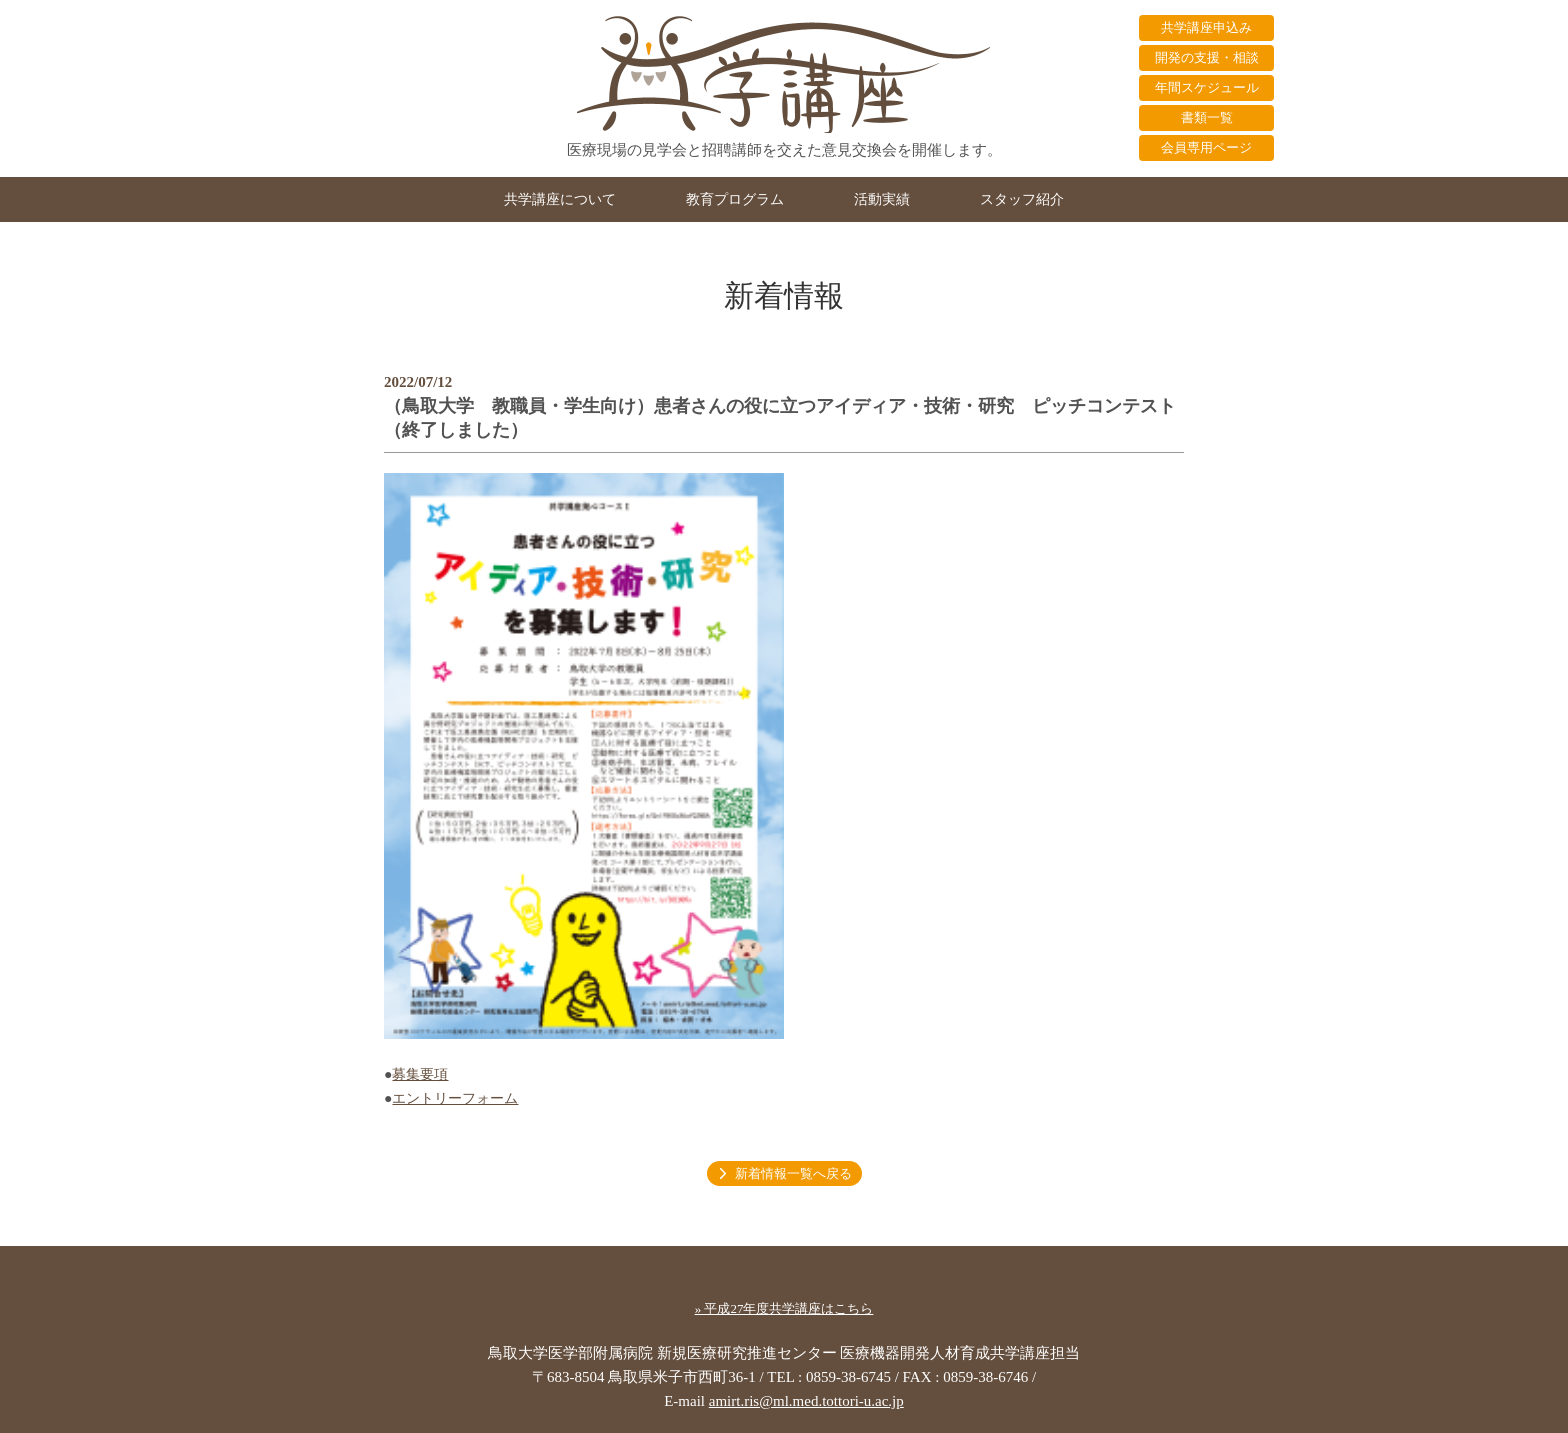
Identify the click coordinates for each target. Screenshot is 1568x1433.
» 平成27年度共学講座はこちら (784, 1308)
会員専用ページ (1206, 147)
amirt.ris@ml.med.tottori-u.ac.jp (806, 1401)
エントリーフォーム (455, 1098)
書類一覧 (1207, 117)
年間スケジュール (1207, 87)
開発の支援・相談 (1207, 57)
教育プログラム (735, 199)
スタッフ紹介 (1022, 199)
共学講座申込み (1206, 27)
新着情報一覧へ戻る (793, 1173)
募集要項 (420, 1074)
